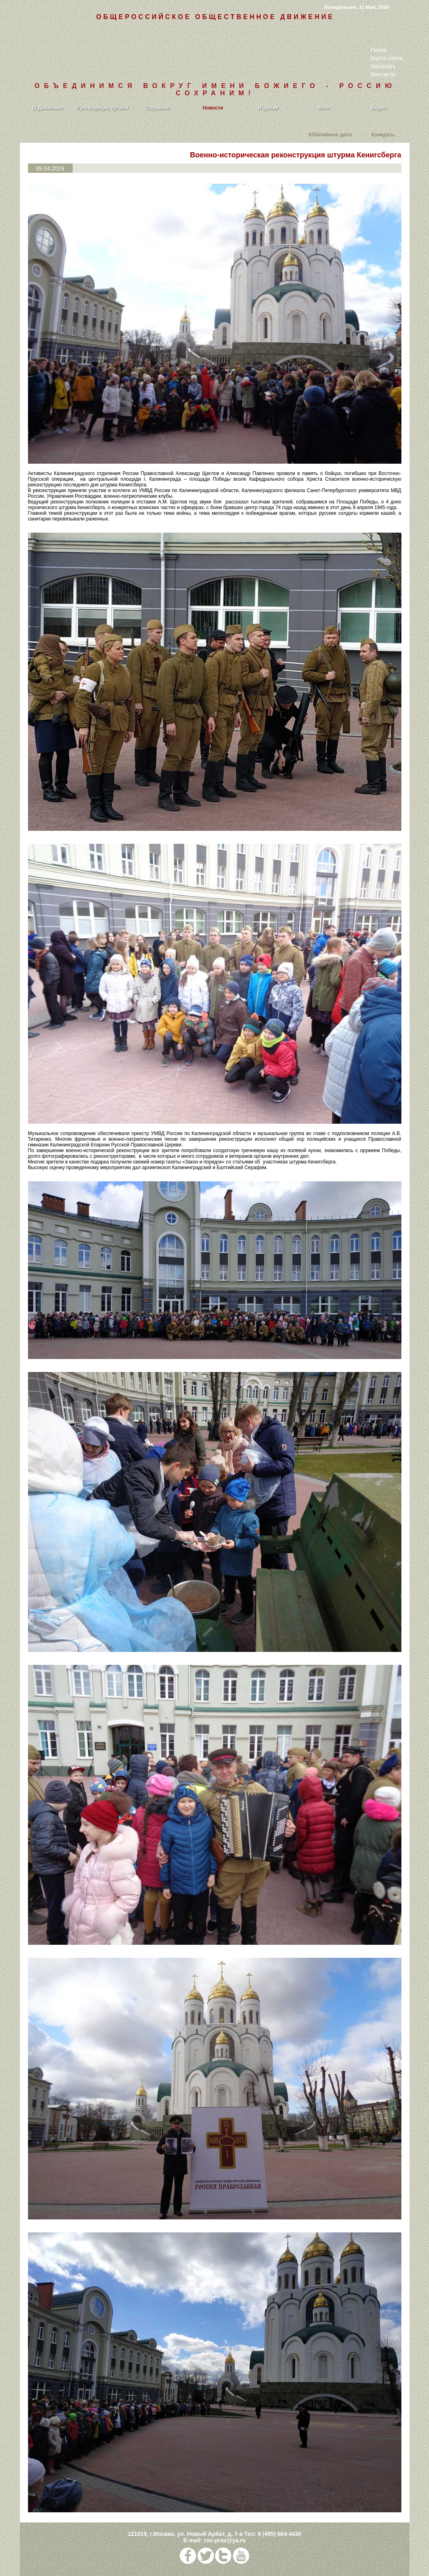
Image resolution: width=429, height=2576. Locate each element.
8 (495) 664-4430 (279, 2534)
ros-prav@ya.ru (225, 2540)
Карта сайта (387, 58)
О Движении (47, 108)
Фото (323, 108)
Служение (158, 108)
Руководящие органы (102, 108)
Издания (268, 108)
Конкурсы (383, 134)
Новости (213, 108)
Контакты (383, 74)
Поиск (379, 50)
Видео (378, 108)
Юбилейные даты (330, 134)
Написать (383, 66)
